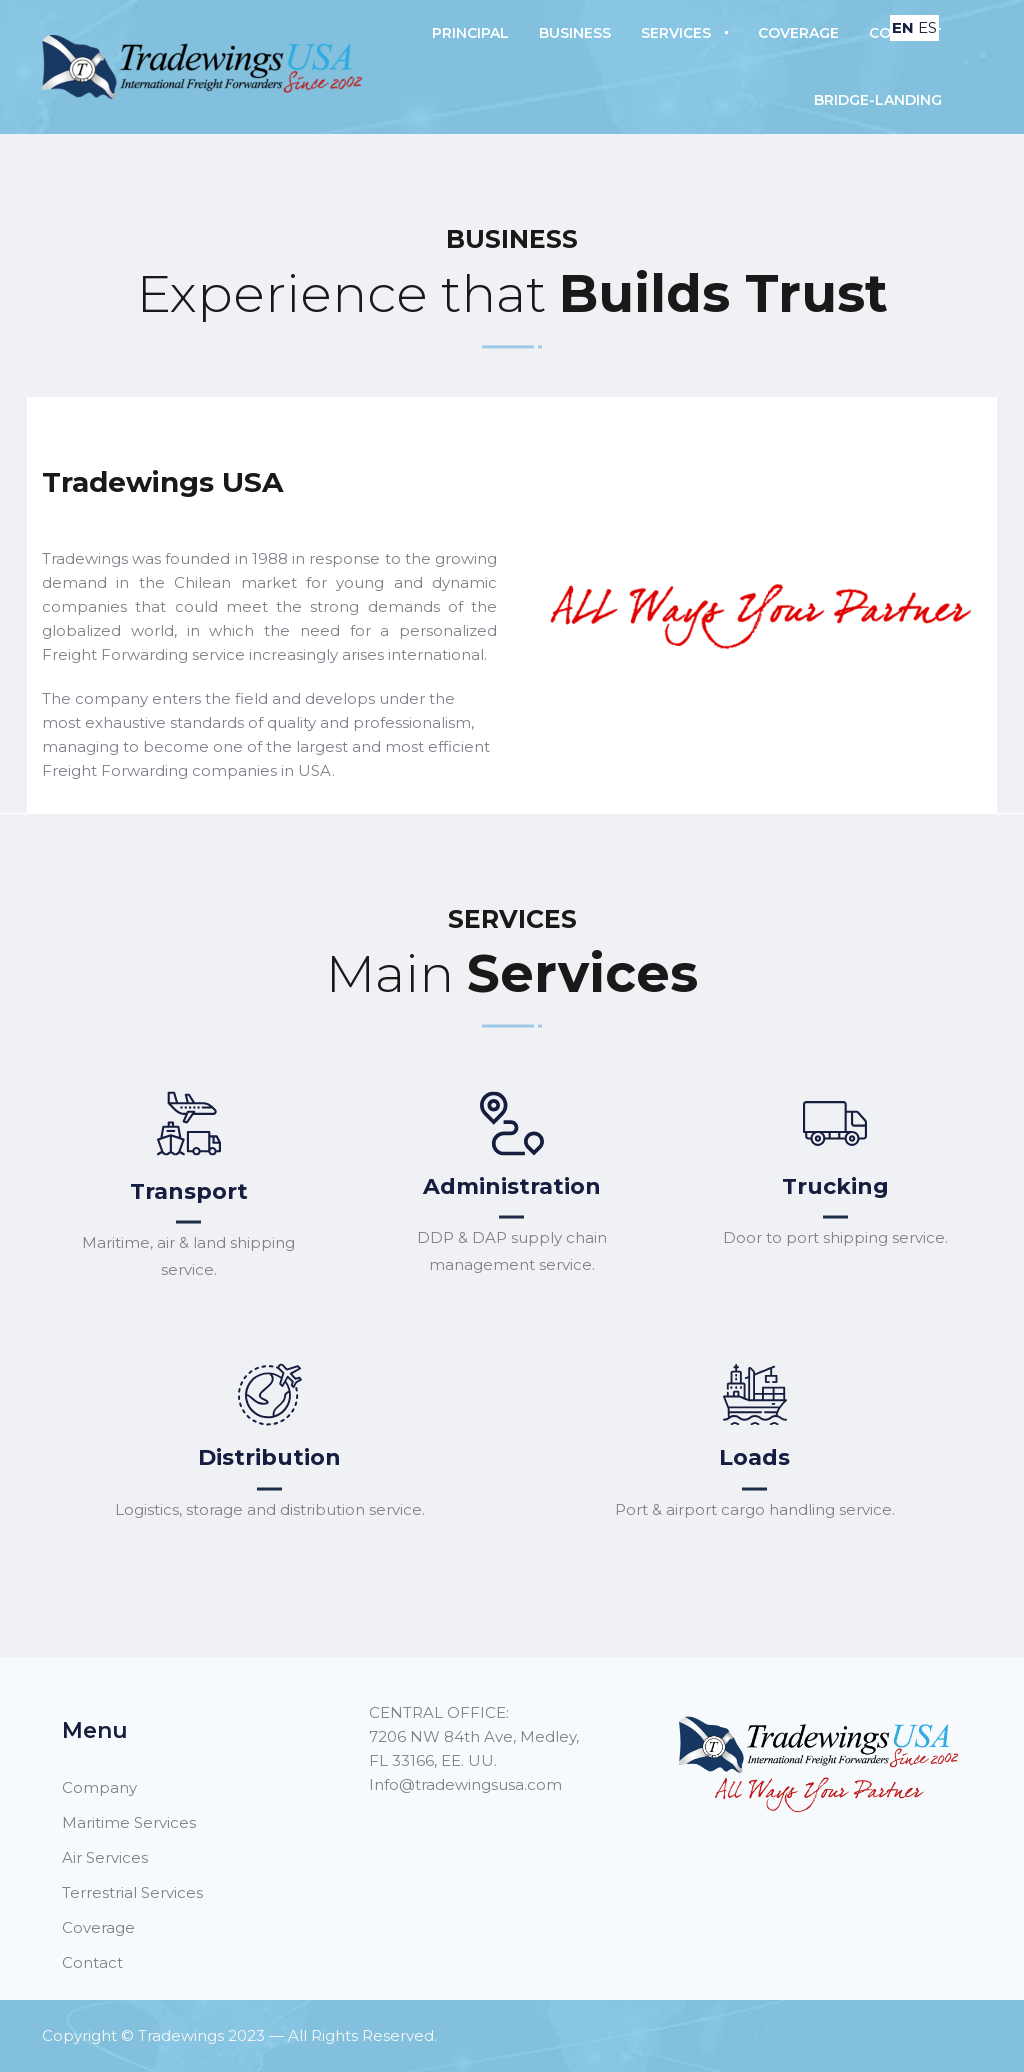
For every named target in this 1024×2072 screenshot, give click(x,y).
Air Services (105, 1857)
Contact (92, 1962)
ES (927, 27)
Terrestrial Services (132, 1892)
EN (903, 27)
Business (575, 33)
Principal (470, 33)
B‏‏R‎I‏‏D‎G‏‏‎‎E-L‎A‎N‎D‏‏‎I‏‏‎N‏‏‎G (878, 100)
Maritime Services (129, 1822)
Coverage (798, 33)
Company (99, 1787)
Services (676, 33)
